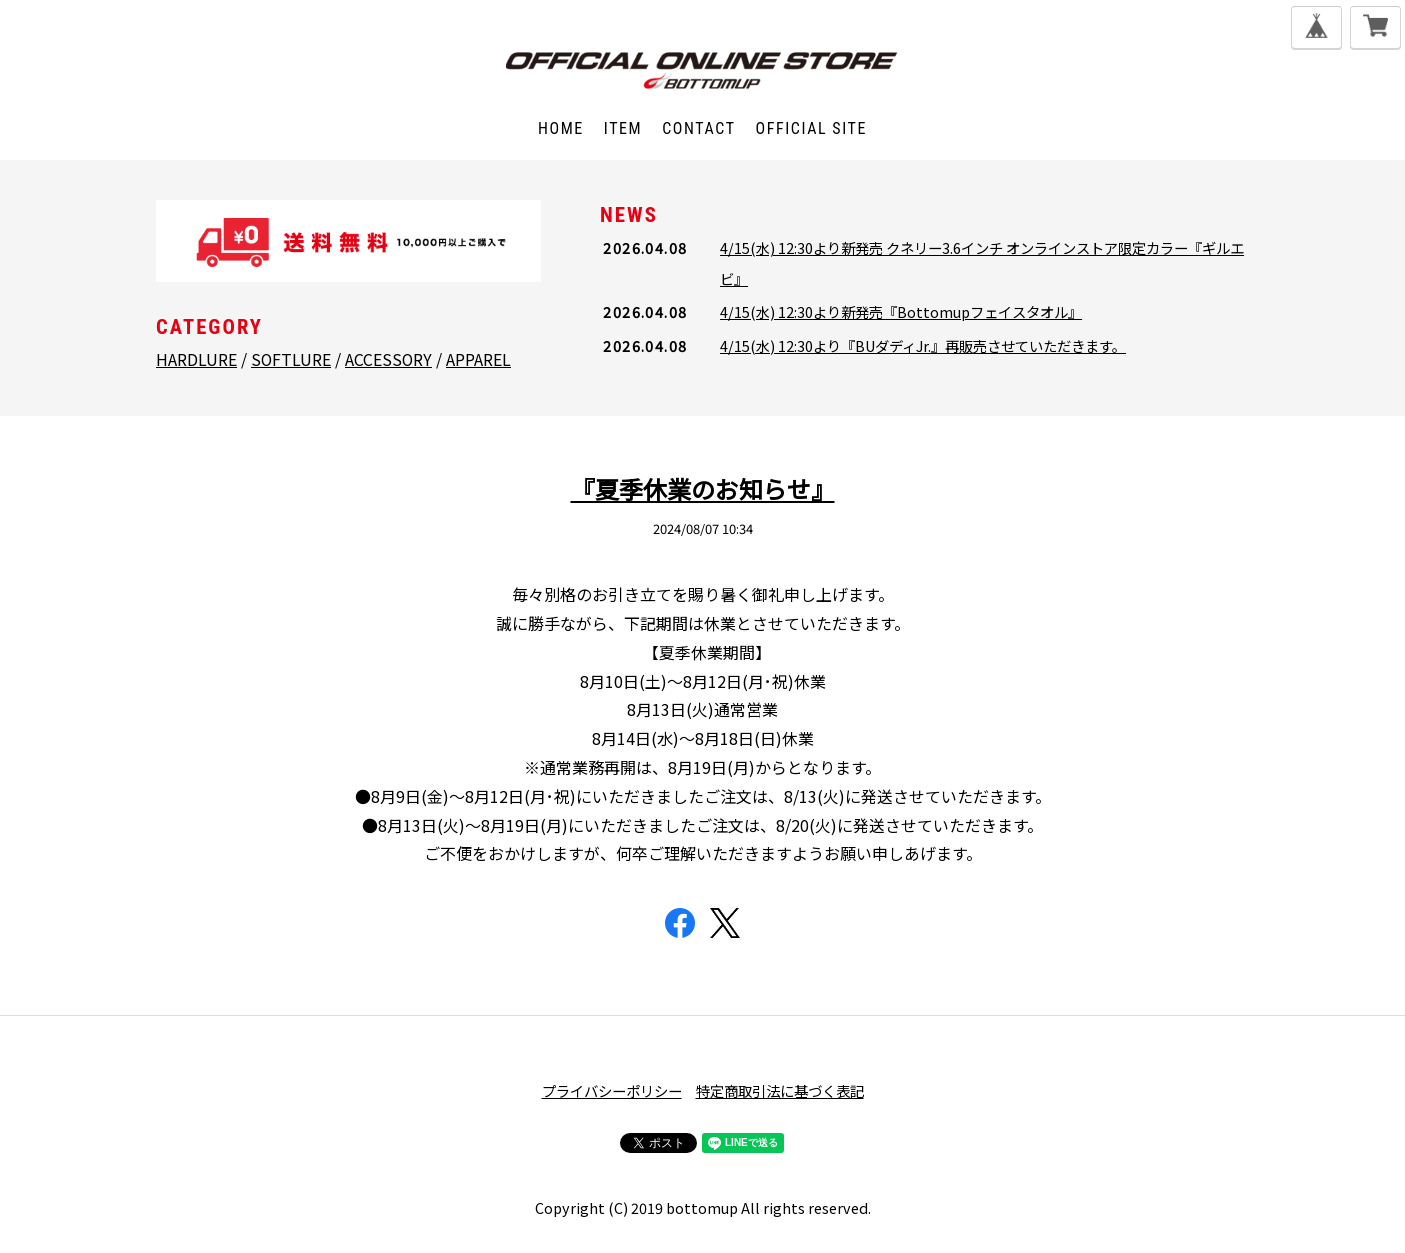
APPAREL (478, 359)
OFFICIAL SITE (812, 128)
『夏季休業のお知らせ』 (703, 488)
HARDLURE (196, 359)
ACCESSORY (388, 359)
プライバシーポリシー (612, 1090)
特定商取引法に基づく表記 (780, 1090)
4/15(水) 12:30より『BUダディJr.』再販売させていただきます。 (923, 345)
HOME (560, 128)
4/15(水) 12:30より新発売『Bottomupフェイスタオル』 (901, 311)
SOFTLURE (291, 359)
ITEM (622, 128)
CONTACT (699, 128)
